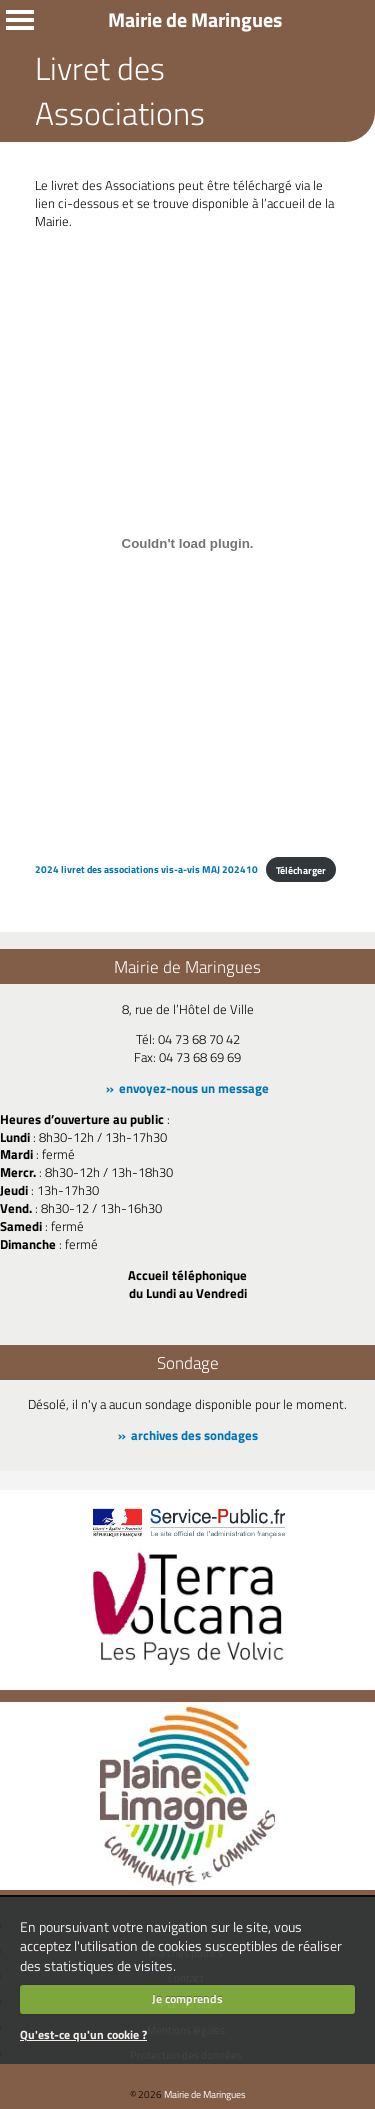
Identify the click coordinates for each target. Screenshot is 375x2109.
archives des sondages (194, 1435)
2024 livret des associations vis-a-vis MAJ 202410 (146, 870)
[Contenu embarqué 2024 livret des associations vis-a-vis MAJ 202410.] (187, 544)
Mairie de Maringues (205, 2094)
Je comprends (187, 1998)
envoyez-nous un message (194, 1088)
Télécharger (301, 870)
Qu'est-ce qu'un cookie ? (83, 2034)
